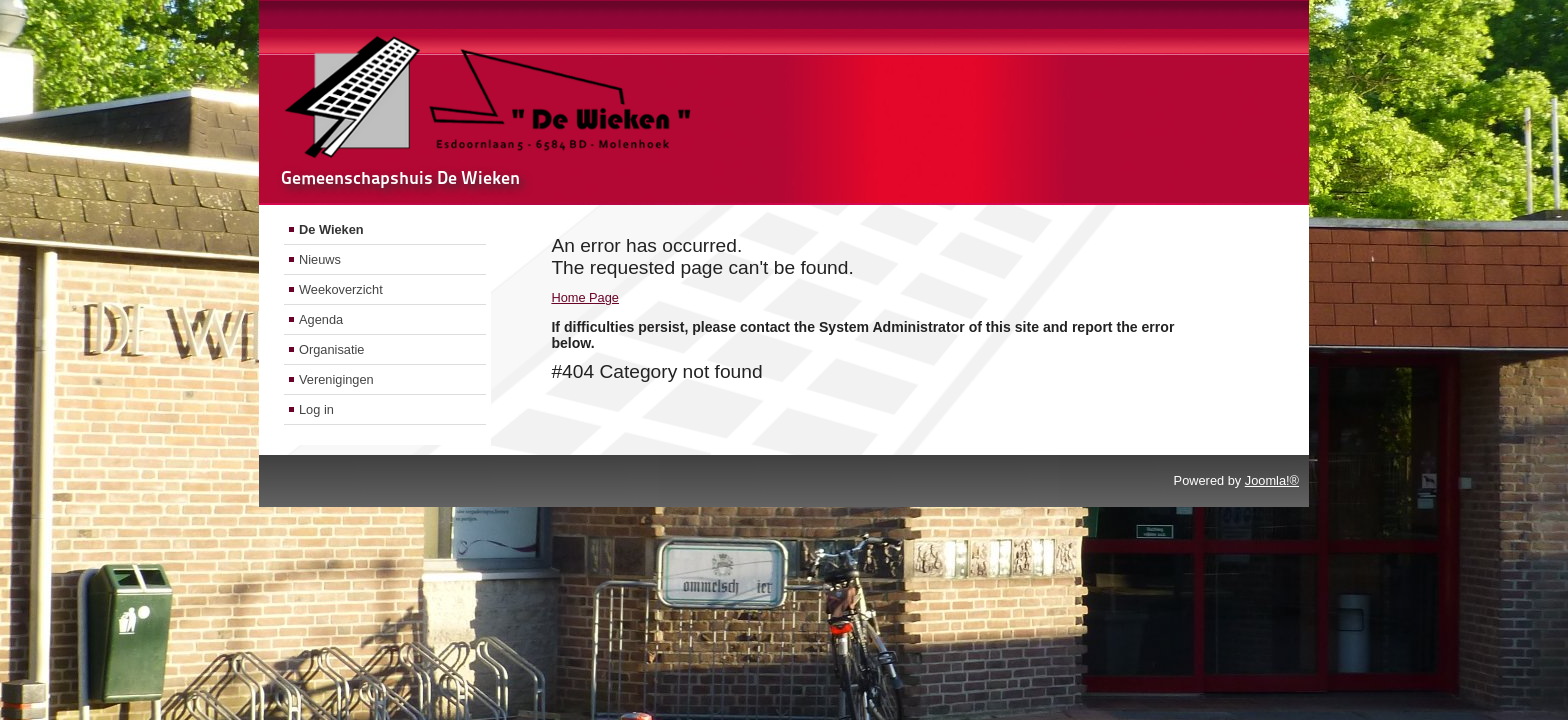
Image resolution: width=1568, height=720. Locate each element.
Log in (316, 409)
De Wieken (331, 229)
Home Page (585, 297)
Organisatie (331, 349)
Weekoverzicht (341, 289)
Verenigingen (336, 379)
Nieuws (320, 259)
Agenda (321, 319)
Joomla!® (1272, 480)
